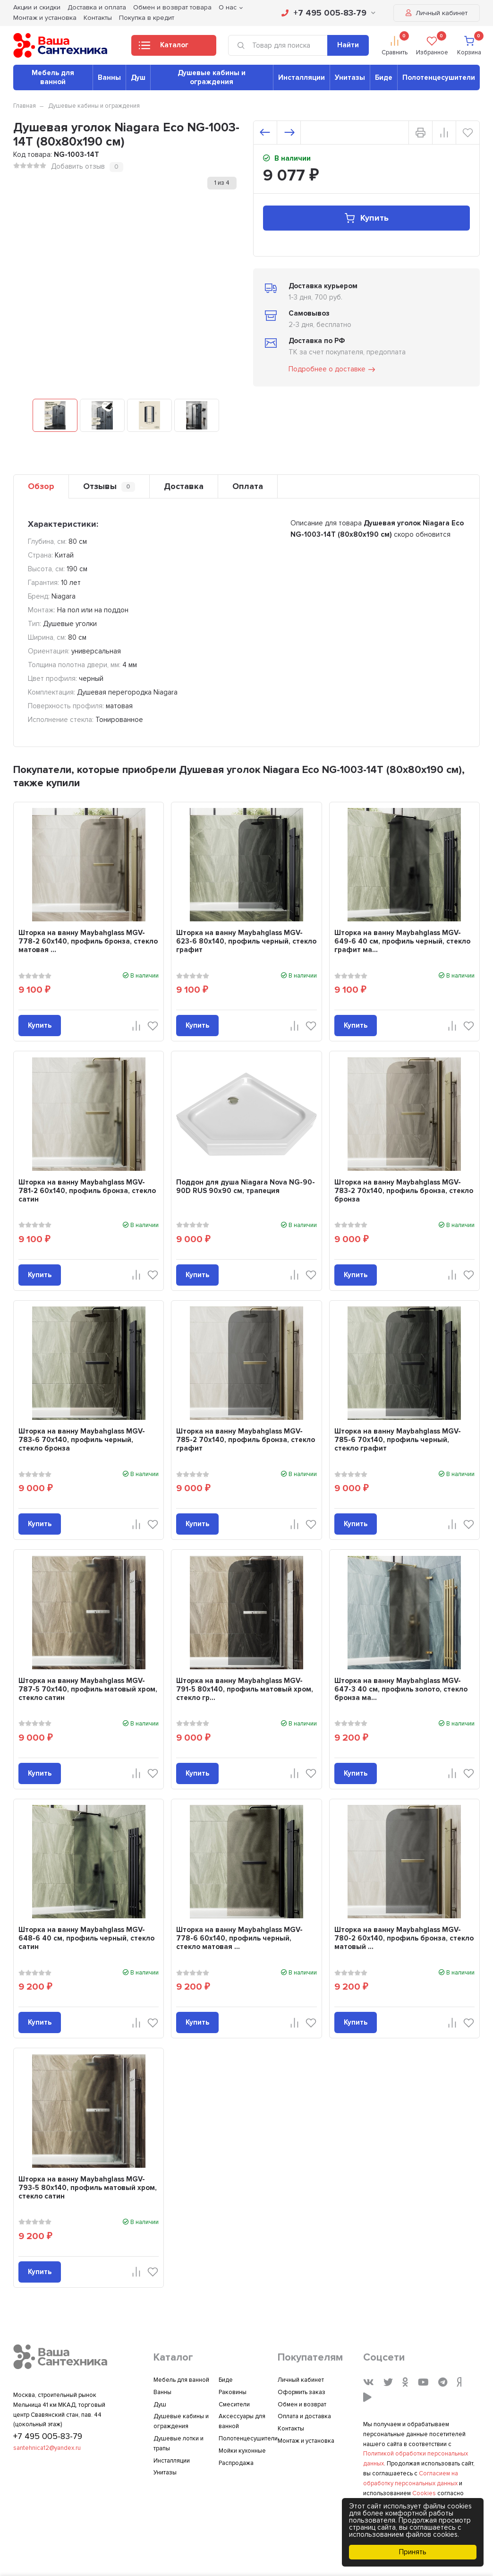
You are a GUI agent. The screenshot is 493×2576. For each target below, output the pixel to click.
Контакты (98, 18)
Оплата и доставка (304, 2416)
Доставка (184, 486)
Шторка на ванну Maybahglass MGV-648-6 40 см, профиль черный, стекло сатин (86, 1938)
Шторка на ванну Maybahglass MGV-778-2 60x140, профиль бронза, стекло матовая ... (88, 941)
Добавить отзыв (78, 166)
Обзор (41, 486)
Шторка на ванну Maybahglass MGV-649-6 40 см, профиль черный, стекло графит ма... (402, 941)
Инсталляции (301, 77)
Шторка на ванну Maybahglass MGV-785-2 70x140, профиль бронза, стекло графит (245, 1439)
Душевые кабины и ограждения (212, 77)
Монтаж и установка (44, 18)
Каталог (163, 48)
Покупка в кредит (146, 18)
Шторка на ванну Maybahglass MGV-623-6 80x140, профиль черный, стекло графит (246, 941)
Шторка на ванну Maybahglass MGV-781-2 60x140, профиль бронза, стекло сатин (87, 1190)
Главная (24, 106)
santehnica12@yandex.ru (47, 2448)
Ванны (109, 77)
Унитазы (350, 77)
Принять (412, 2552)
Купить (366, 218)
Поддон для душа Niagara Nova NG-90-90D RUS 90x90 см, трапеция (245, 1186)
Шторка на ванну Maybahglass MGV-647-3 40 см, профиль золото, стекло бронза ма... (401, 1689)
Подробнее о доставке (332, 369)
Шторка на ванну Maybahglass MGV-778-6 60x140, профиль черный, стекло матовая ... (239, 1938)
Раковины (232, 2392)
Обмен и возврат (302, 2404)
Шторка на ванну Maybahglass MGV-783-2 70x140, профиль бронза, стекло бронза (403, 1190)
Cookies (424, 2493)
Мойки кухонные (242, 2451)
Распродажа (236, 2463)
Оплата (247, 486)
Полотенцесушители (438, 77)
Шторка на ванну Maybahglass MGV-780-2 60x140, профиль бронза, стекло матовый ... (404, 1938)
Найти (348, 45)
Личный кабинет (437, 13)
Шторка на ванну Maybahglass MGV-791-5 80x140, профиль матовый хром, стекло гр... (244, 1689)
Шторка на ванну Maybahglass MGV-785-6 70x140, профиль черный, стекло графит (397, 1439)
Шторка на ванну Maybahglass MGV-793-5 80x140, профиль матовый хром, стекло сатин (87, 2187)
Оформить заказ (301, 2392)
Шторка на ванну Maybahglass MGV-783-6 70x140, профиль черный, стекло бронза (81, 1439)
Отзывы (109, 486)
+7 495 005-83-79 (328, 13)
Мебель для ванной (53, 77)
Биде (383, 77)
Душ (138, 77)
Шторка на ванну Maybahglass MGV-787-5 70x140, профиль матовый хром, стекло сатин (87, 1689)
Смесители (234, 2404)
